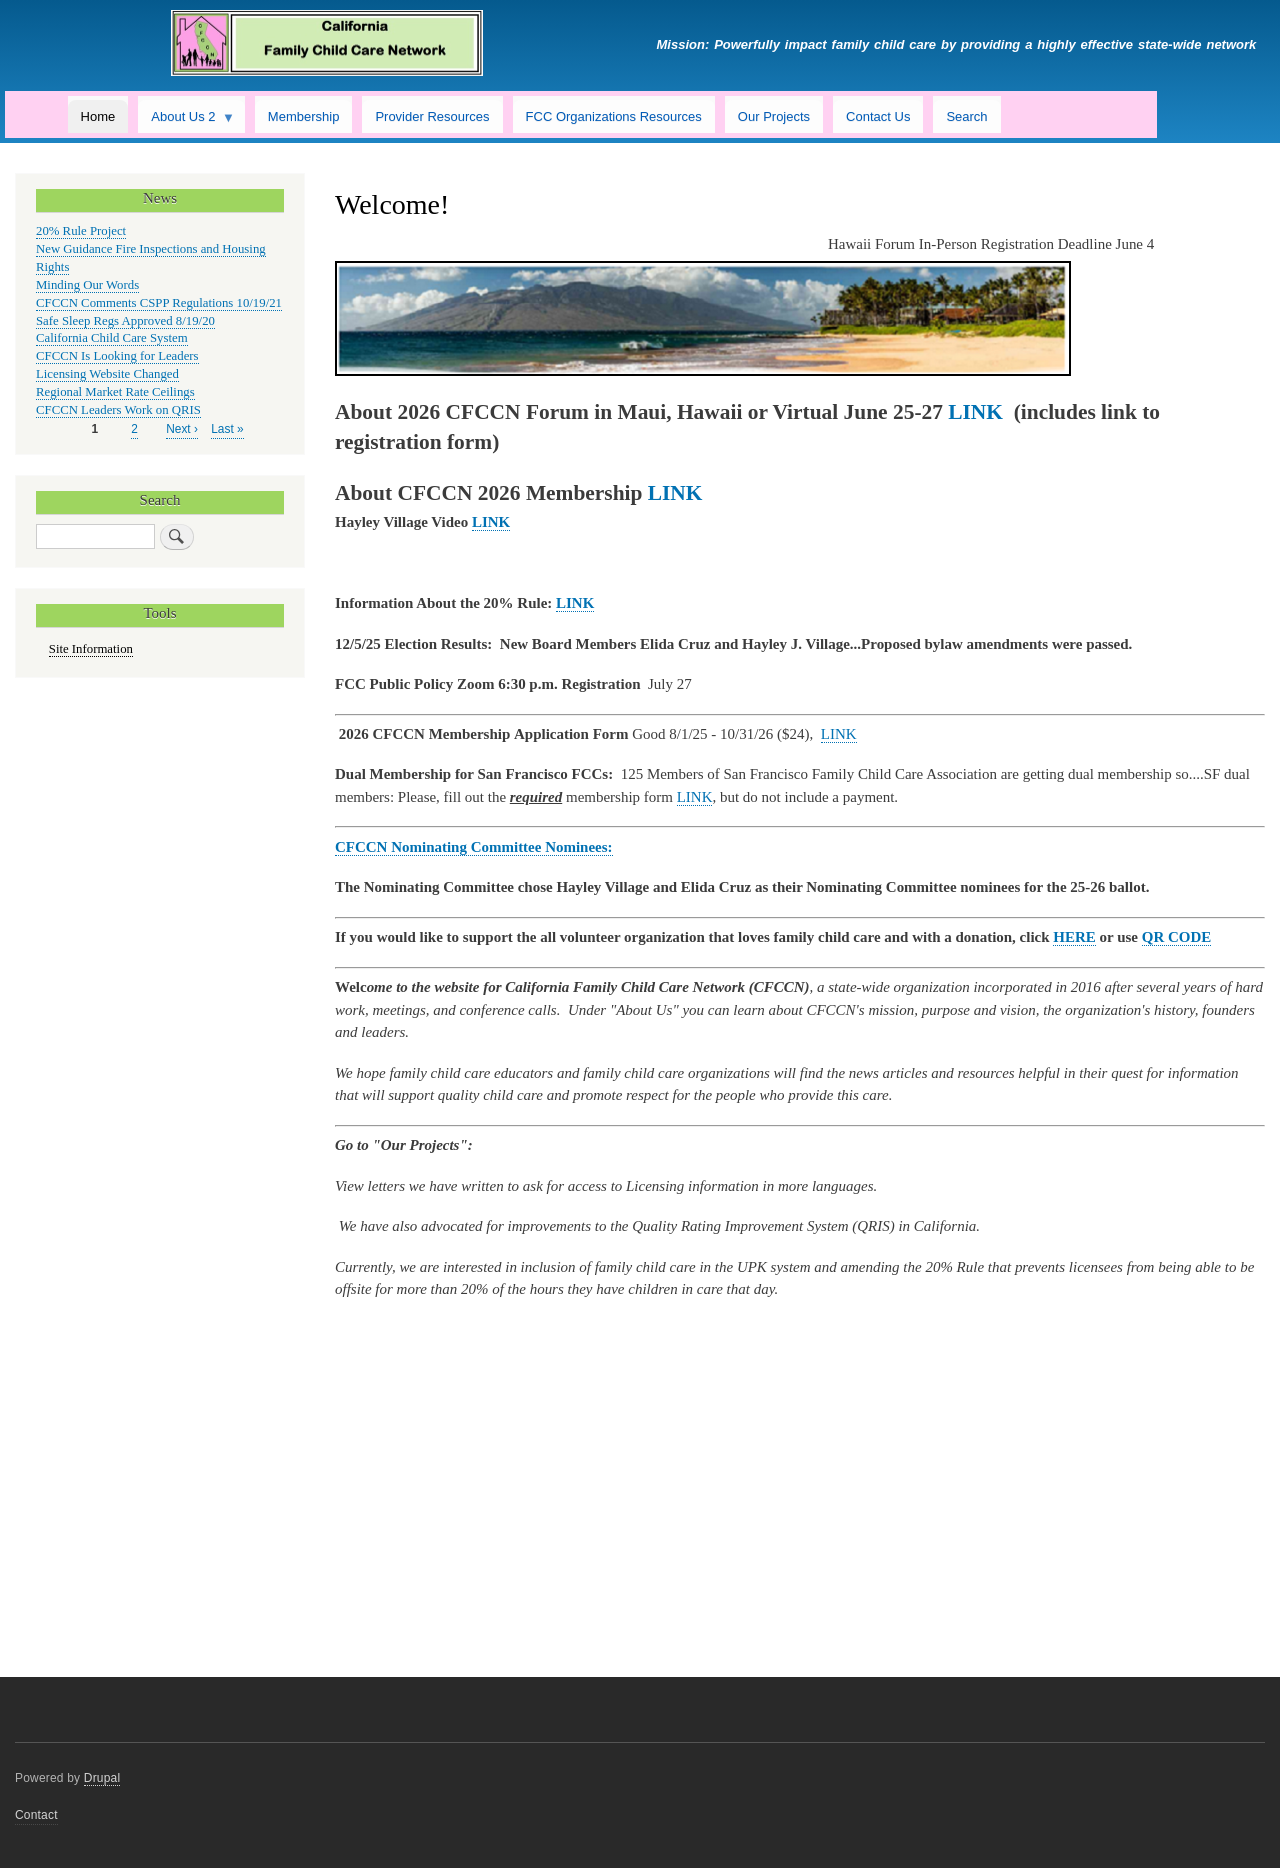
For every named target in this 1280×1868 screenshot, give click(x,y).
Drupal (102, 1778)
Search (966, 116)
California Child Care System (112, 338)
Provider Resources (432, 116)
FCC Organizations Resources (614, 116)
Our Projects (774, 116)
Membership (304, 116)
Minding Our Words (87, 285)
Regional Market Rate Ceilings (115, 392)
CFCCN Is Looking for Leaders (117, 356)
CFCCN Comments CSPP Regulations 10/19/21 (159, 303)
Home (98, 116)
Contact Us (878, 116)
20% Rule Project (81, 231)
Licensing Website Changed (107, 374)
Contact (36, 1815)
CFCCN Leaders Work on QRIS (118, 410)
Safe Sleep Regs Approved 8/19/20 (125, 321)
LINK (839, 734)
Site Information (91, 649)
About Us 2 (186, 121)
